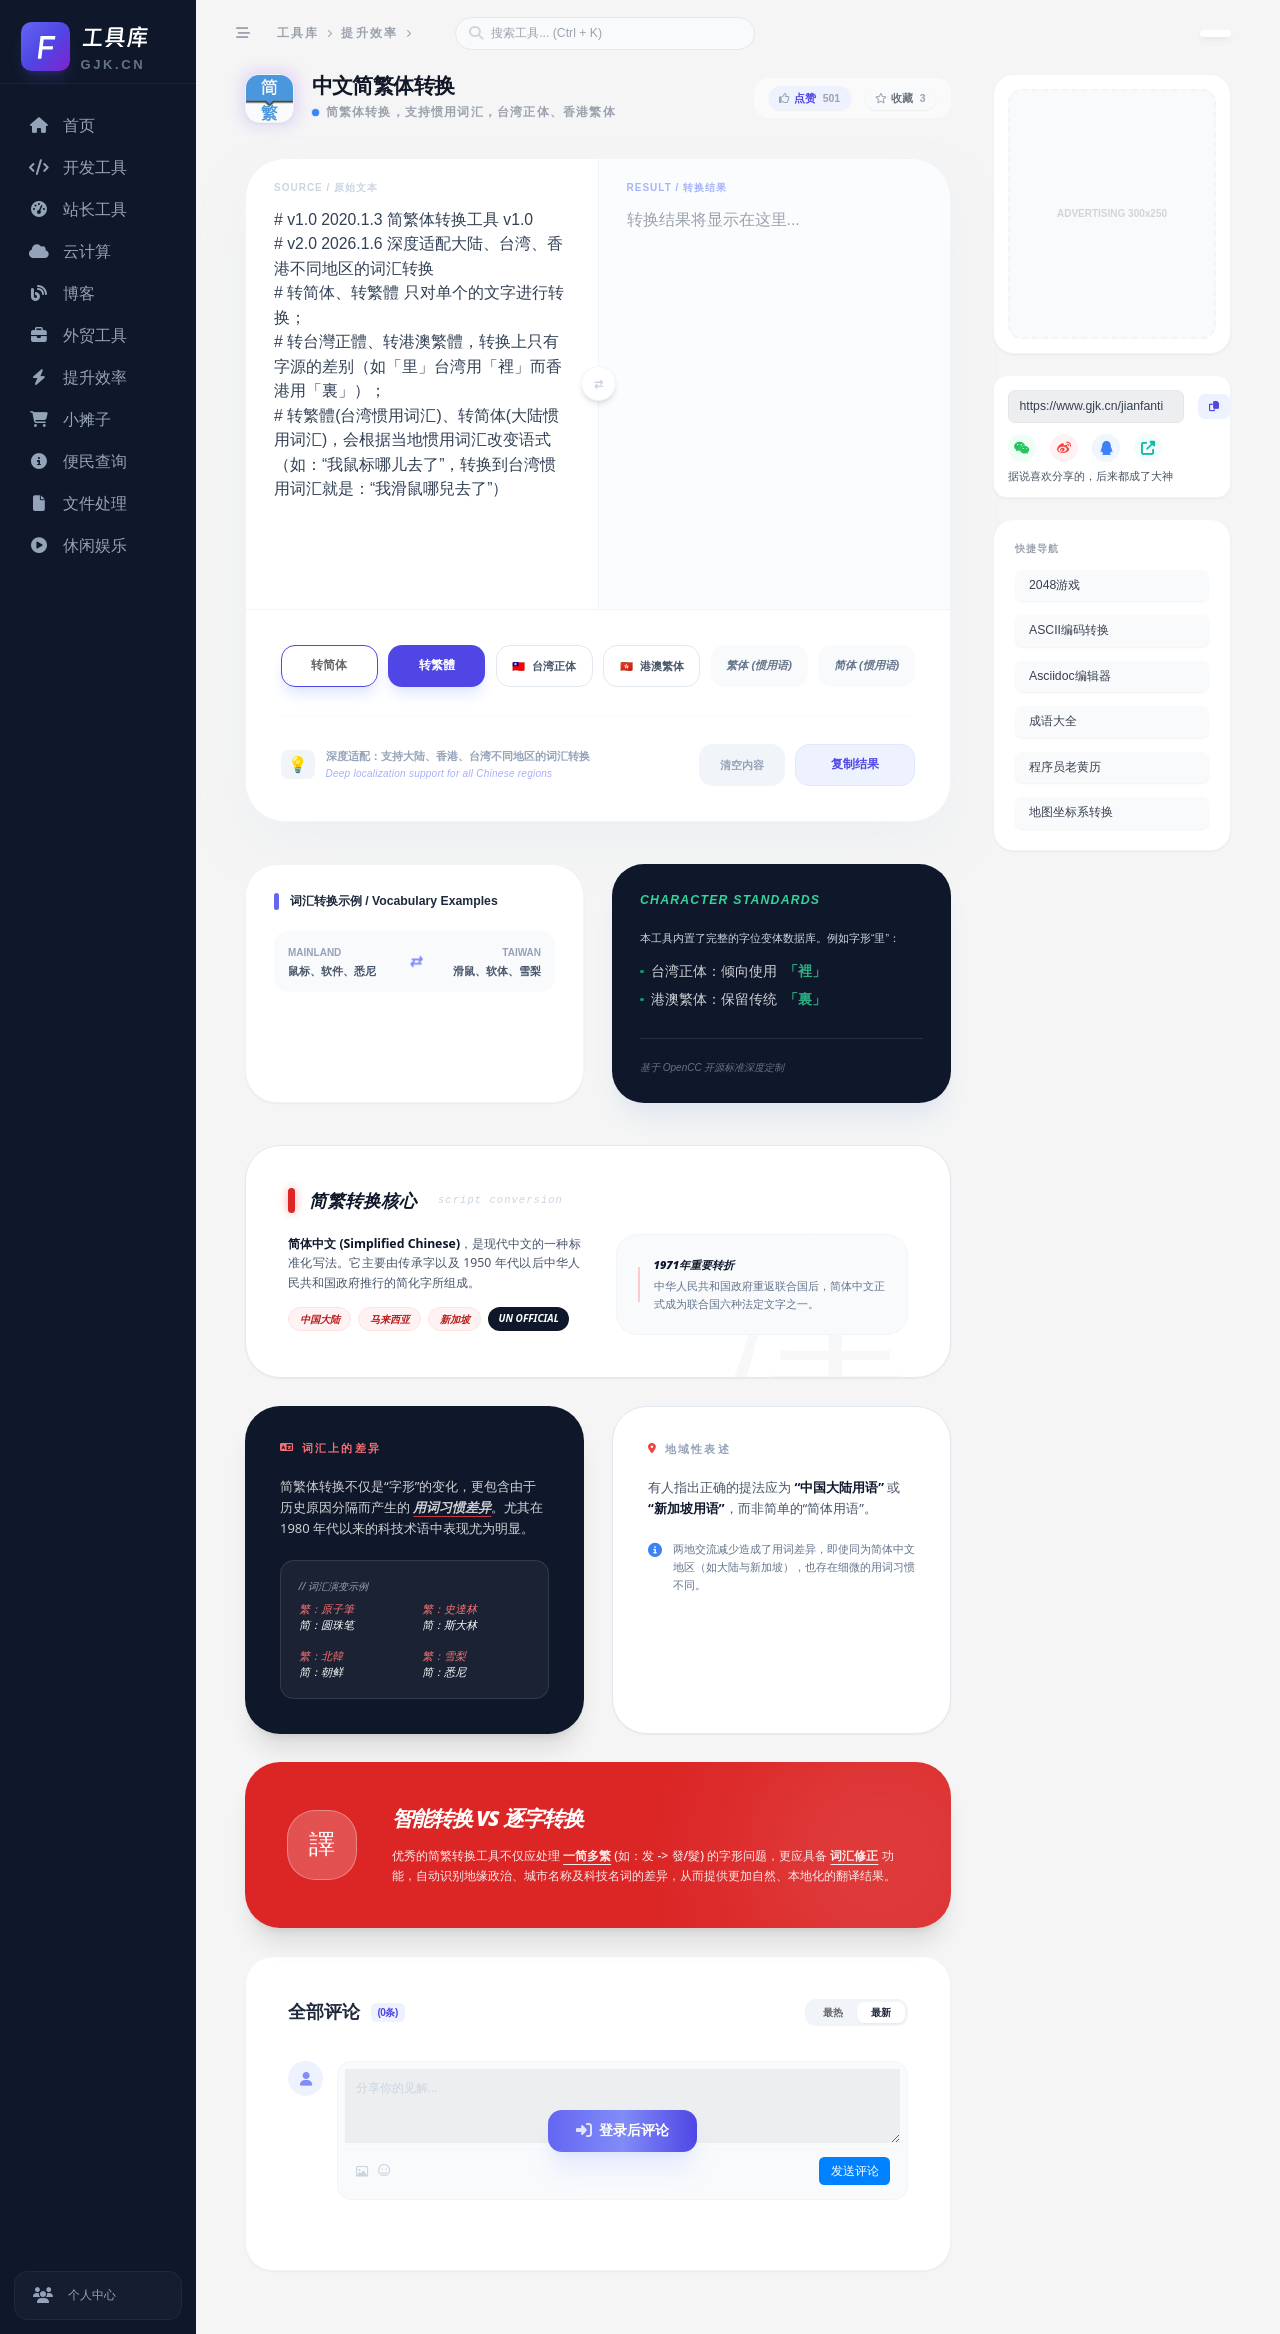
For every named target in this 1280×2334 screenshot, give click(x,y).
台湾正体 (544, 666)
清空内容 (742, 765)
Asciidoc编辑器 (1070, 676)
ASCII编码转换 (1069, 630)
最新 (881, 2012)
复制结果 (855, 764)
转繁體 (437, 665)
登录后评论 (622, 2130)
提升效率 (370, 33)
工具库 (298, 33)
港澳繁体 (652, 666)
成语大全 (1053, 721)
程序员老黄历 (1065, 767)
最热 (833, 2012)
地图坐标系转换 (1071, 812)
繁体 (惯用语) (758, 665)
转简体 (329, 665)
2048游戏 (1054, 585)
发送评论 (854, 2171)
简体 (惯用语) (866, 665)
